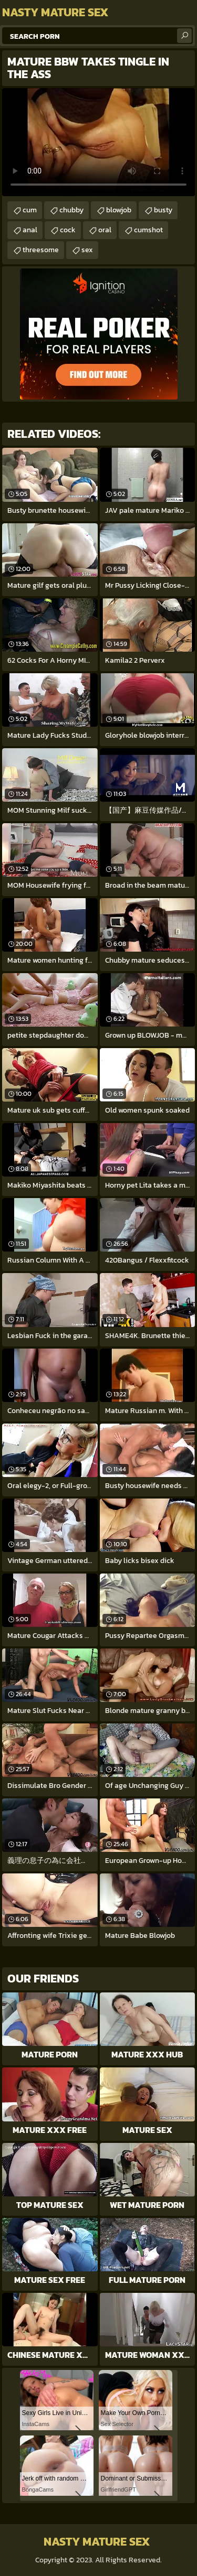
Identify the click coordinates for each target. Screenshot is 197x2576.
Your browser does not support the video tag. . (98, 142)
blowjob (118, 209)
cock (68, 229)
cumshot (148, 229)
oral (104, 229)
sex (87, 249)
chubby (71, 209)
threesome (41, 249)
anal (30, 229)
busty (163, 209)
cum (30, 209)
